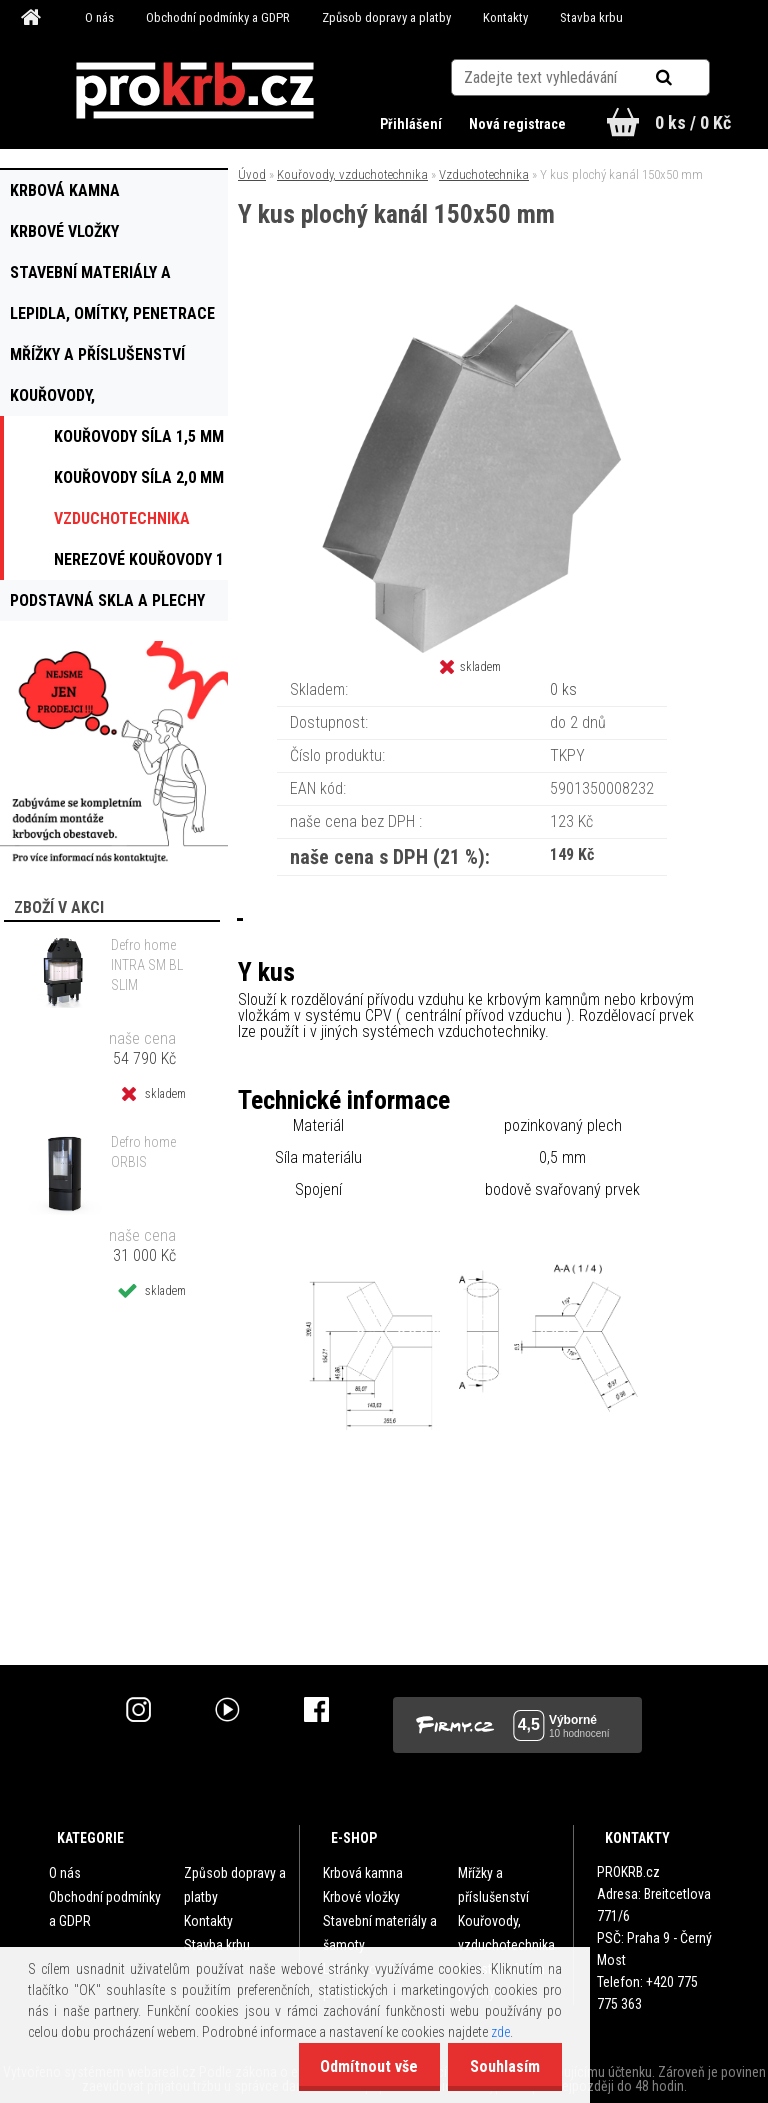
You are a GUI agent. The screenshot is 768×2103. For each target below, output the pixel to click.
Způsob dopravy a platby (386, 17)
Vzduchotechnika (484, 174)
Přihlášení (409, 124)
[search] (688, 72)
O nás (99, 17)
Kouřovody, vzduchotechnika (352, 174)
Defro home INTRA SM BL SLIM (147, 965)
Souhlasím (502, 2066)
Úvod (252, 174)
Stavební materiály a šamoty (380, 1933)
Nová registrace (515, 124)
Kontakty (505, 17)
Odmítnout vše (360, 2066)
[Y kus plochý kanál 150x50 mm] (472, 310)
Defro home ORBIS (143, 1152)
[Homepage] (34, 18)
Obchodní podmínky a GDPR (218, 17)
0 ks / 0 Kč (693, 122)
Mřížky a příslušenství (493, 1885)
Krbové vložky (361, 1897)
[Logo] (195, 91)
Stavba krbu (591, 17)
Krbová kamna (363, 1873)
